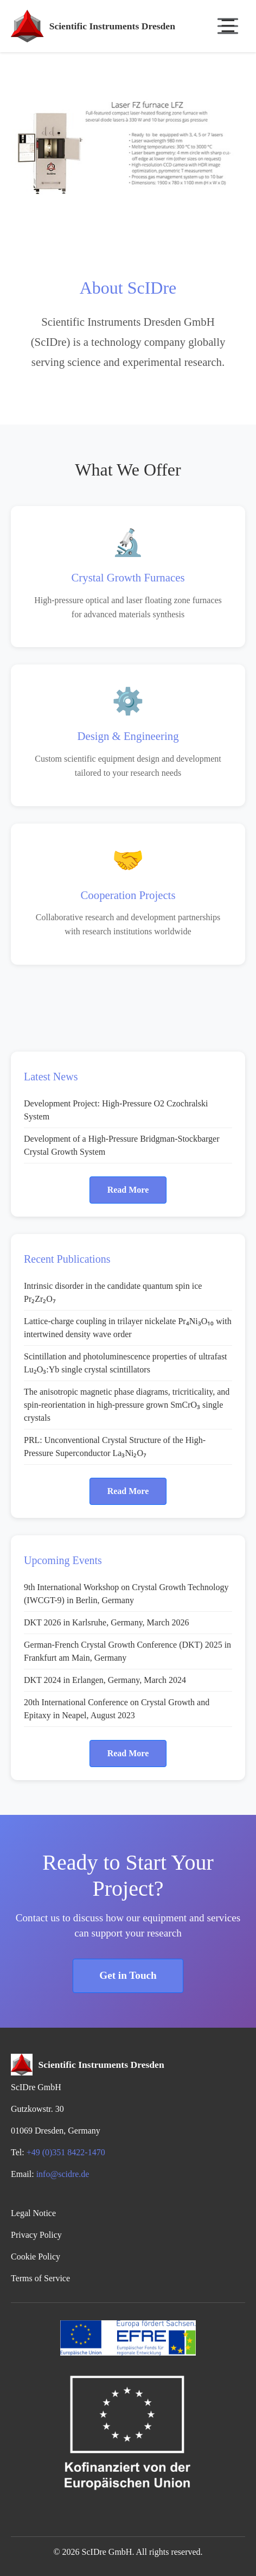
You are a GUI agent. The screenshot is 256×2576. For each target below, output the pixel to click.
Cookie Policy (35, 2256)
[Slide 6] (167, 219)
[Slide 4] (128, 219)
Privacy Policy (36, 2234)
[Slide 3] (108, 219)
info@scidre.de (62, 2174)
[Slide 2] (89, 219)
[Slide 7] (186, 219)
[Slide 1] (69, 219)
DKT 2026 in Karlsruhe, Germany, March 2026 (106, 1622)
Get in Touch (128, 1975)
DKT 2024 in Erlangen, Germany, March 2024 (105, 1680)
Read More (128, 1189)
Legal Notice (33, 2213)
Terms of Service (40, 2278)
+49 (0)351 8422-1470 (66, 2152)
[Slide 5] (147, 219)
